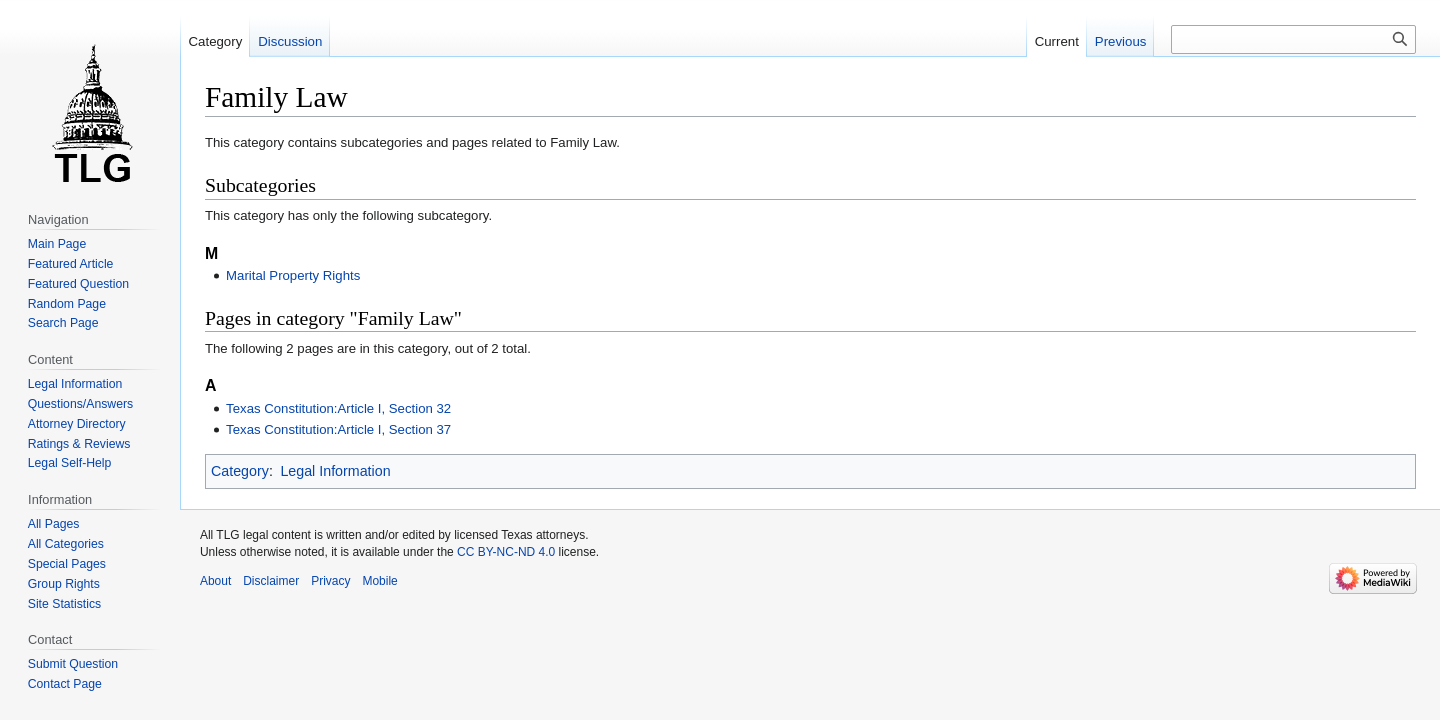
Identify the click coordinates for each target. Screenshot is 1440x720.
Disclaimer (271, 581)
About (215, 581)
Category (240, 471)
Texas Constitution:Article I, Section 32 (338, 408)
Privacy (330, 581)
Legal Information (335, 471)
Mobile (379, 581)
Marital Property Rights (293, 275)
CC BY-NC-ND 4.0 (506, 552)
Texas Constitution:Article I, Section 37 (338, 429)
